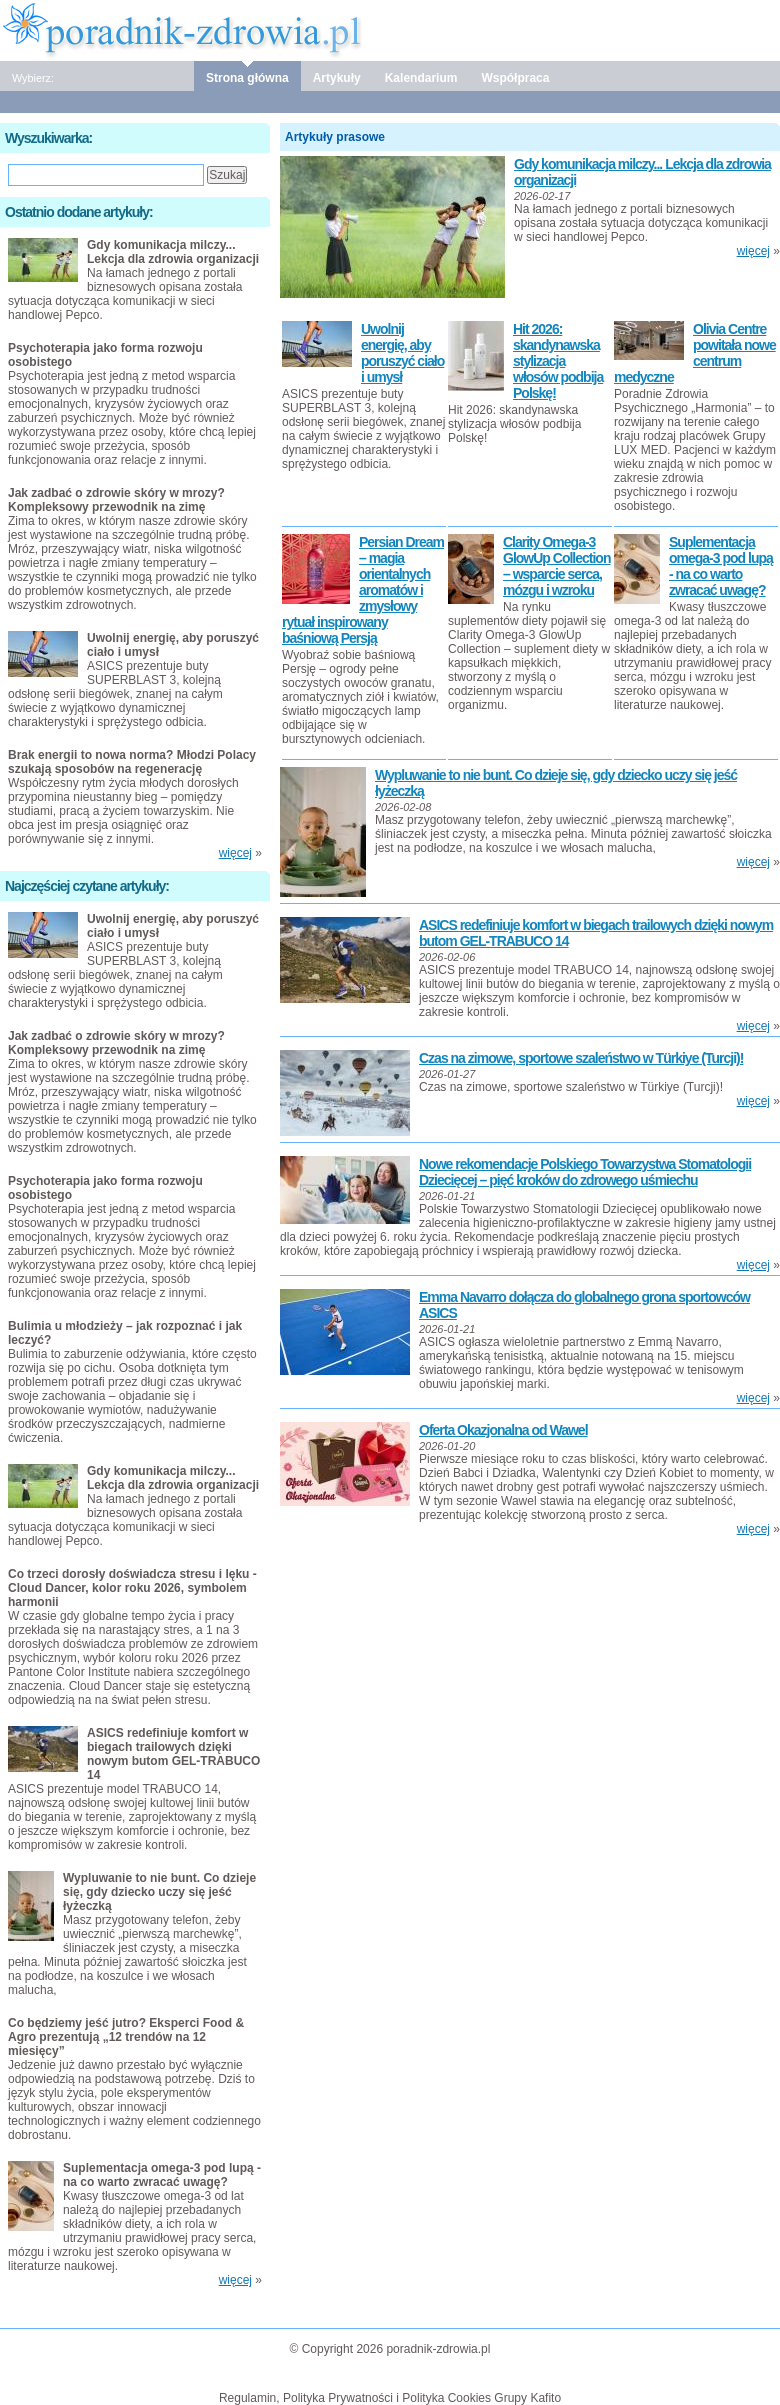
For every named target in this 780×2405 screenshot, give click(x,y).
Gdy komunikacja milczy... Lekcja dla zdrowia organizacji (173, 252)
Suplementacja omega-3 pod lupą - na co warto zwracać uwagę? (721, 566)
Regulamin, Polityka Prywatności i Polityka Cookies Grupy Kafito (390, 2398)
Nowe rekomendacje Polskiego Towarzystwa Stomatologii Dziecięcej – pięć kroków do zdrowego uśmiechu (585, 1172)
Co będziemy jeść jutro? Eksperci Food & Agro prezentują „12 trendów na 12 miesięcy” (126, 2037)
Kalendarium (421, 78)
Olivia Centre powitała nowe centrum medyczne (695, 353)
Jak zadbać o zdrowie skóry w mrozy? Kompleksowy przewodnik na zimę (116, 500)
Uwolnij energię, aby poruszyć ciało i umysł (402, 353)
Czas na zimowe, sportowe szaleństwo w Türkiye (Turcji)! (581, 1058)
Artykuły (337, 78)
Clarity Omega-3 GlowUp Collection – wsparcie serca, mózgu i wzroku (556, 566)
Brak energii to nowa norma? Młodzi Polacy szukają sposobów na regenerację (132, 762)
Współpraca (515, 78)
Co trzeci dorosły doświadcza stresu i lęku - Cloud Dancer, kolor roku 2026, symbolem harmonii (132, 1588)
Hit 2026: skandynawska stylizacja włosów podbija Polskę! (558, 361)
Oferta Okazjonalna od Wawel (503, 1430)
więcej (753, 251)
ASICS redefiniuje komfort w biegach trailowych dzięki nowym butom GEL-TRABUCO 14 (173, 1754)
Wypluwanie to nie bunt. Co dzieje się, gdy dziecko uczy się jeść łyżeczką (159, 1892)
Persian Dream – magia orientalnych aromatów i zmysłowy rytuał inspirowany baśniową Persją (363, 590)
